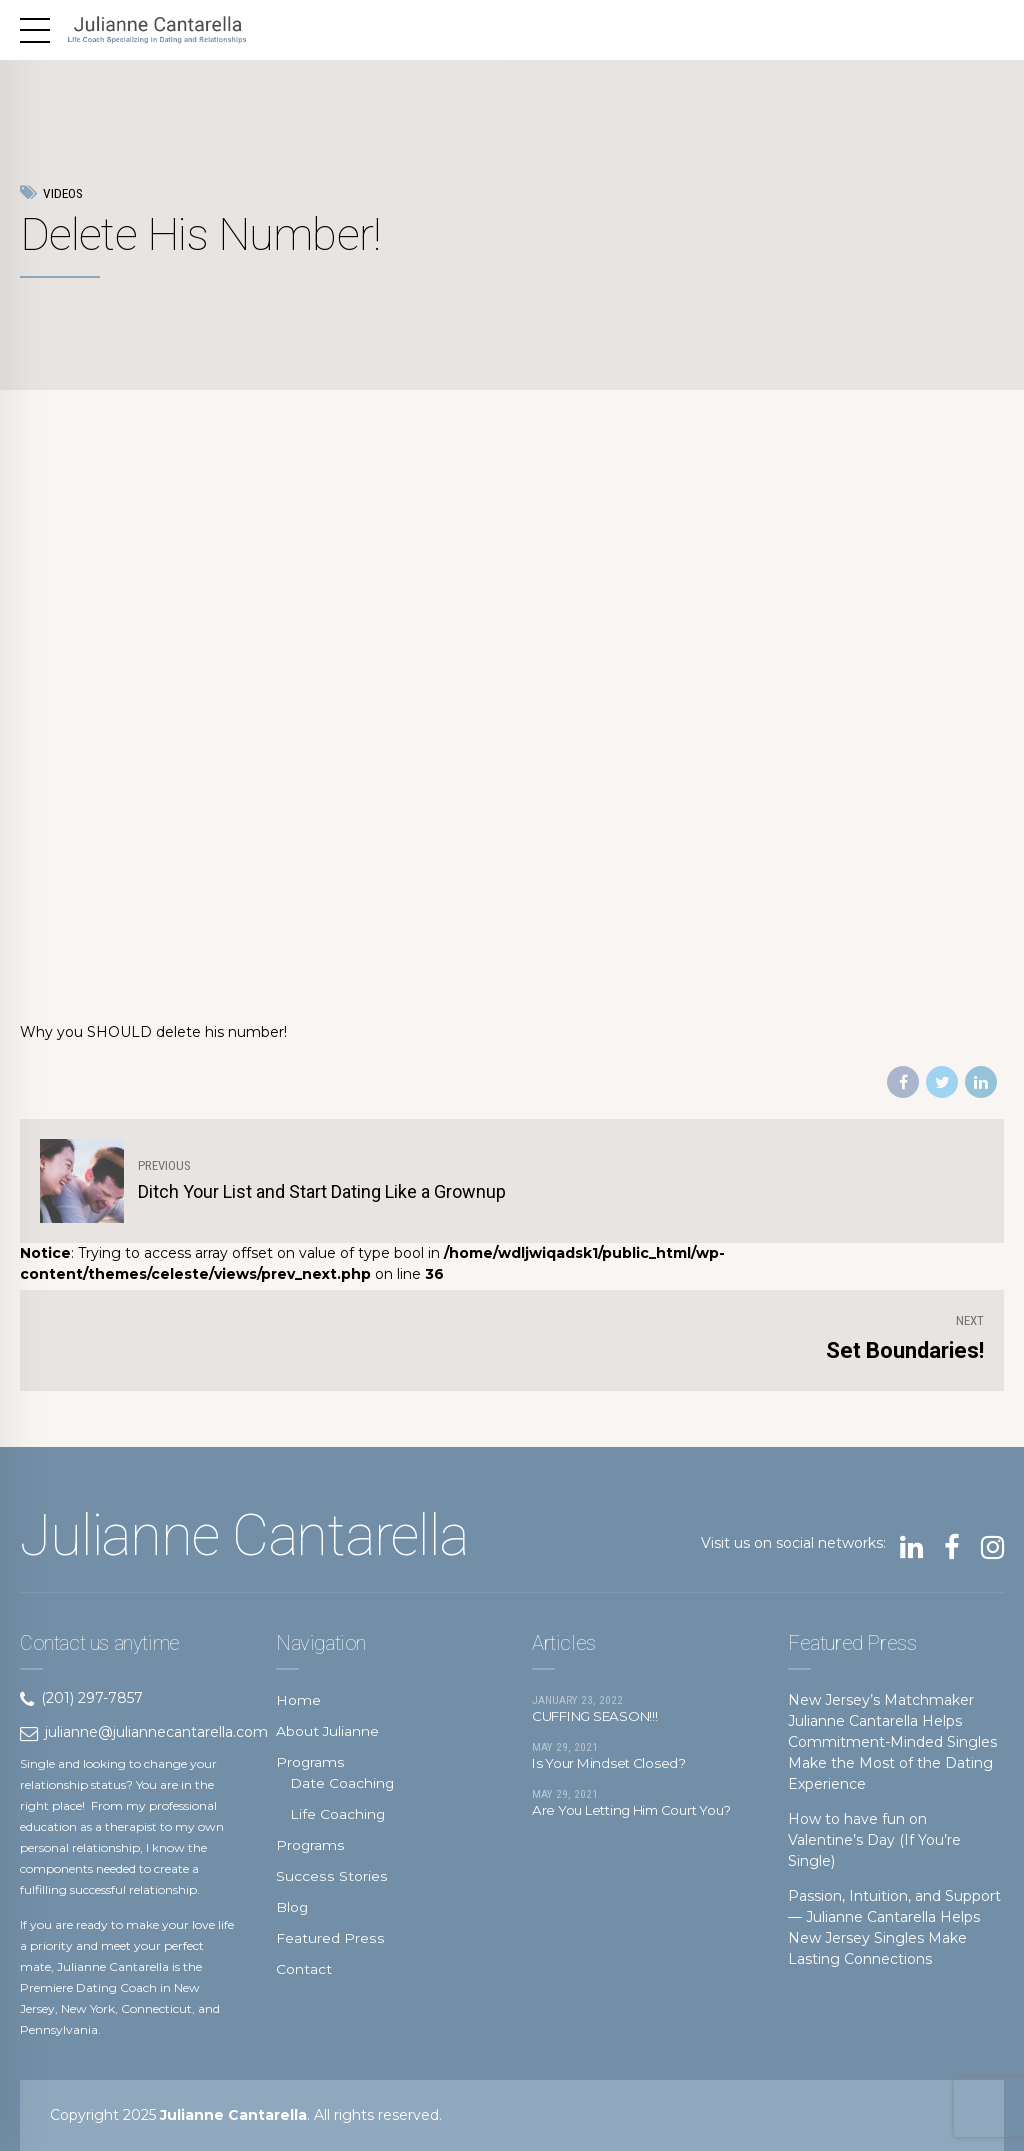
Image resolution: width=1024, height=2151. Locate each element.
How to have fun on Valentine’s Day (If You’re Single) (874, 1840)
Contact (304, 1969)
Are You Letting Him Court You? (622, 1823)
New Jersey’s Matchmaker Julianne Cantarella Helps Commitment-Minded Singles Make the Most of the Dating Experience (892, 1742)
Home (298, 1700)
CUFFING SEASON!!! (600, 1718)
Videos (63, 193)
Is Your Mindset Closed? (612, 1767)
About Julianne (328, 1731)
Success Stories (330, 1876)
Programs (310, 1762)
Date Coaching (342, 1783)
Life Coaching (338, 1814)
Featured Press (329, 1938)
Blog (292, 1907)
